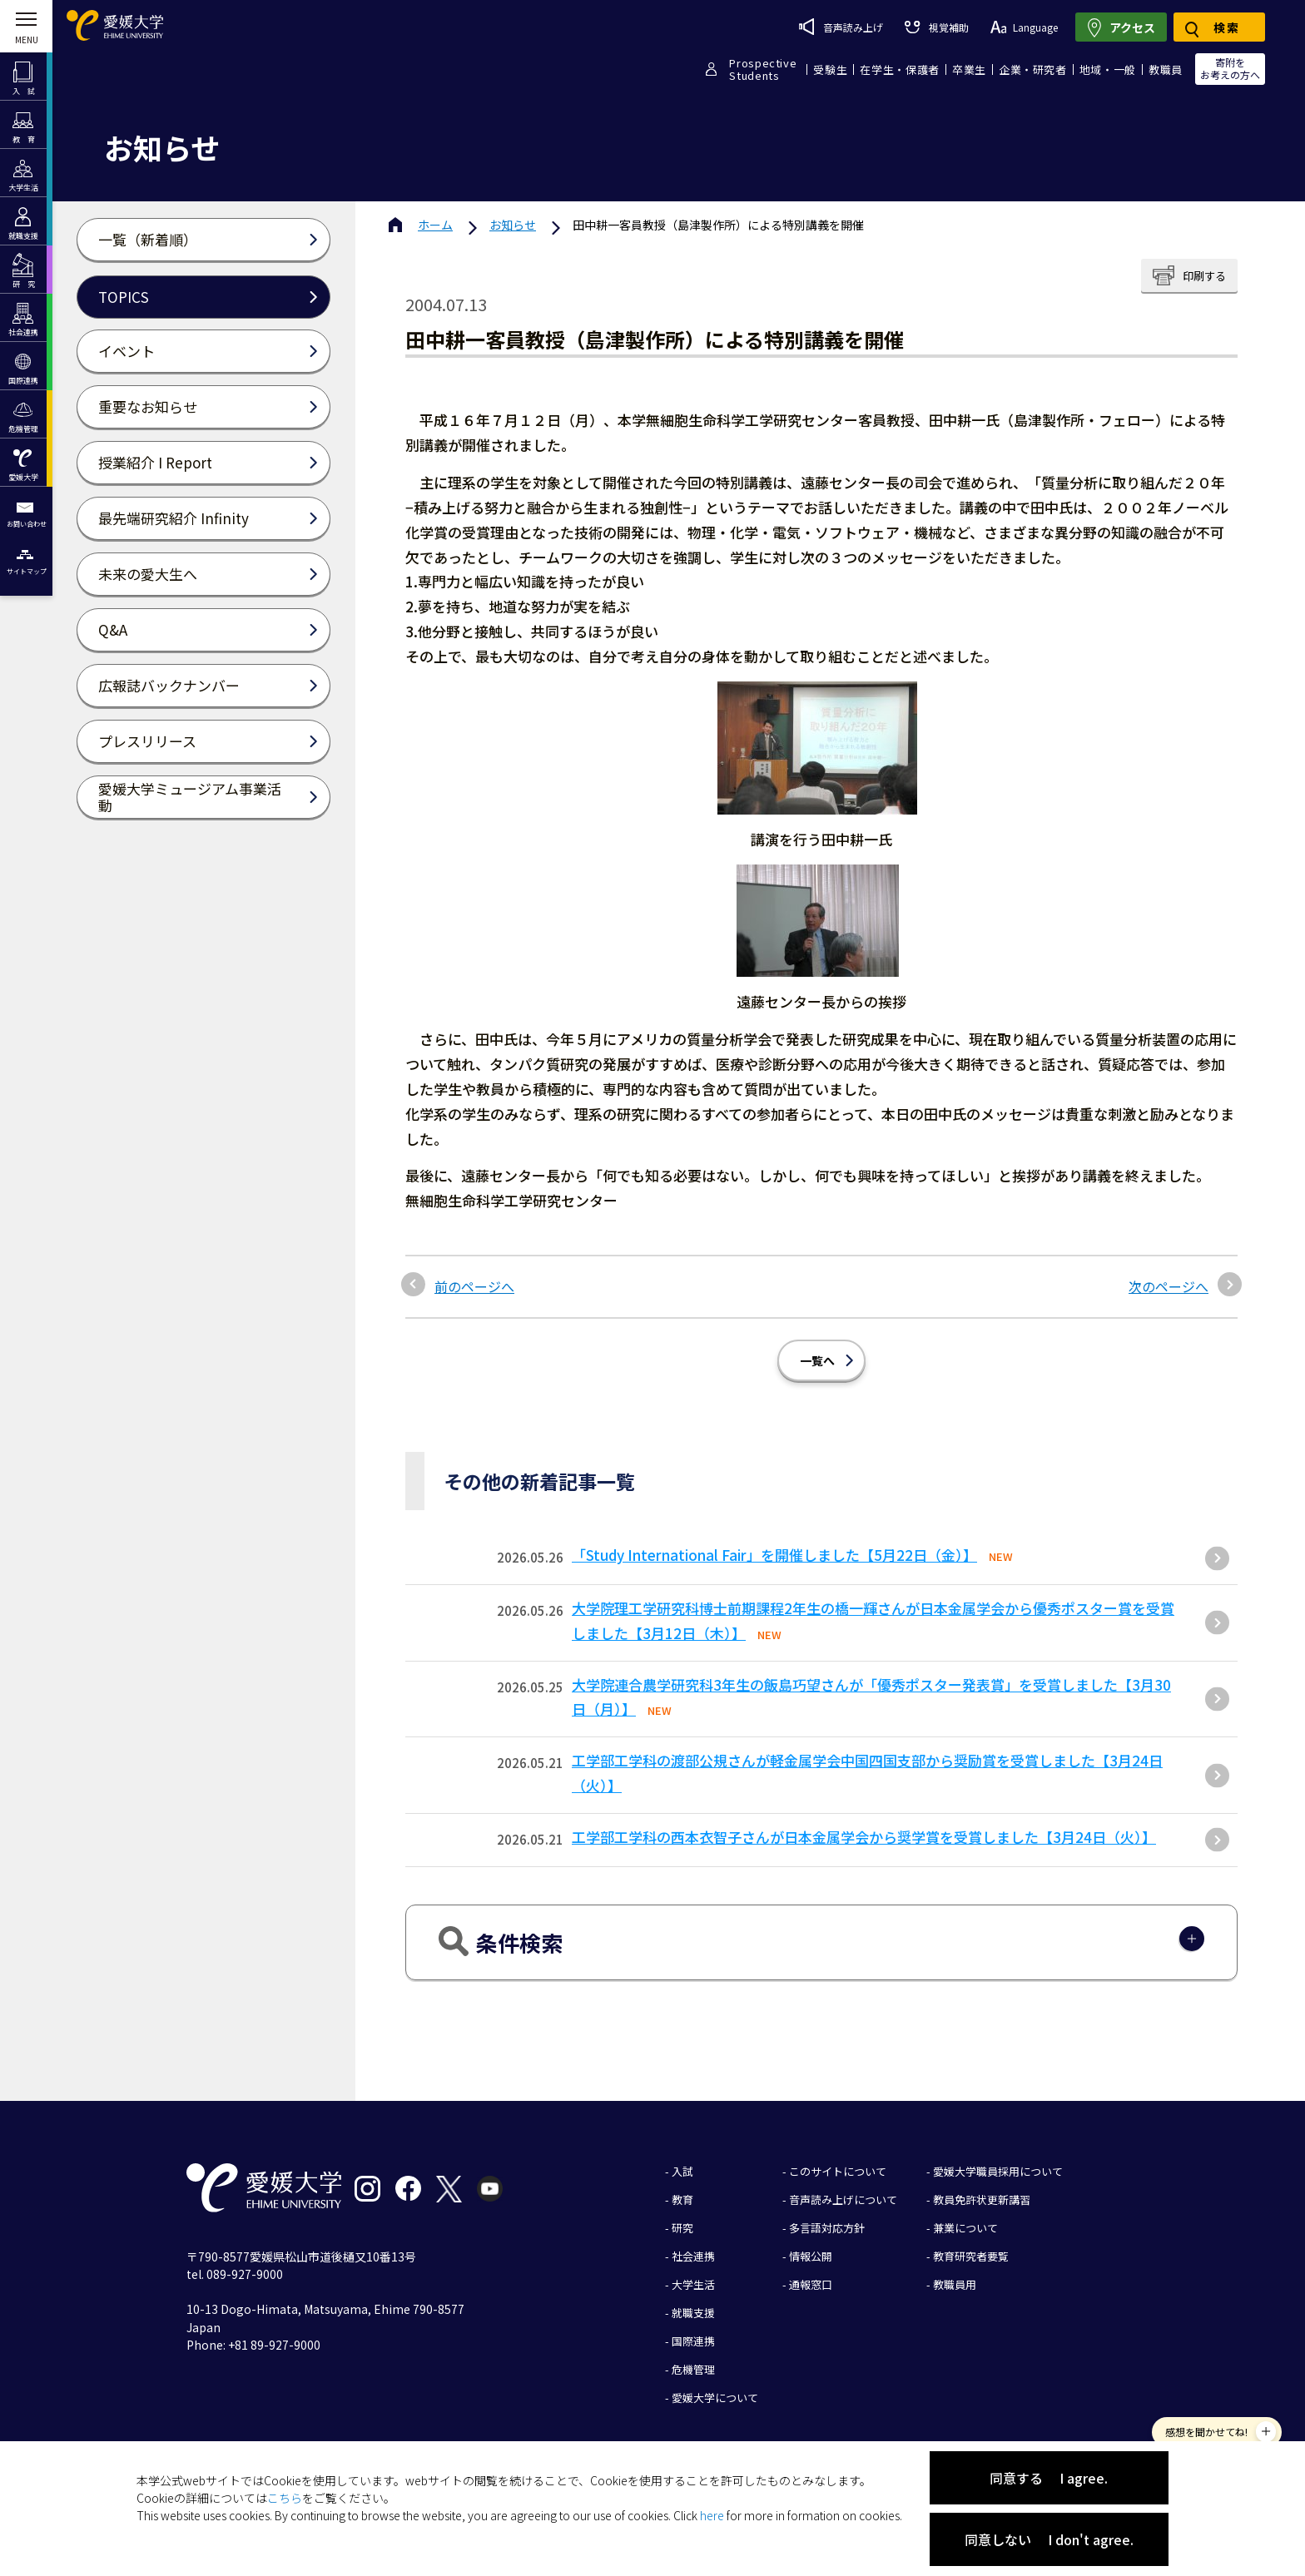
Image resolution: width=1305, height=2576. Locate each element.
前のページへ (474, 1286)
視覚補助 (936, 27)
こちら (284, 2497)
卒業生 (969, 69)
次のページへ (1168, 1286)
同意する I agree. (1049, 2478)
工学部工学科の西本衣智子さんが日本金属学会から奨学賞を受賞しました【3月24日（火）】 (864, 1836)
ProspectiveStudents (762, 69)
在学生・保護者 (900, 69)
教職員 (1166, 69)
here (712, 2515)
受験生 (830, 69)
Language (1024, 27)
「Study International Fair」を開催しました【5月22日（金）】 (774, 1554)
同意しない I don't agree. (1049, 2539)
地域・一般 (1107, 69)
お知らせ (512, 224)
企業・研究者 (1033, 69)
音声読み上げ (841, 26)
